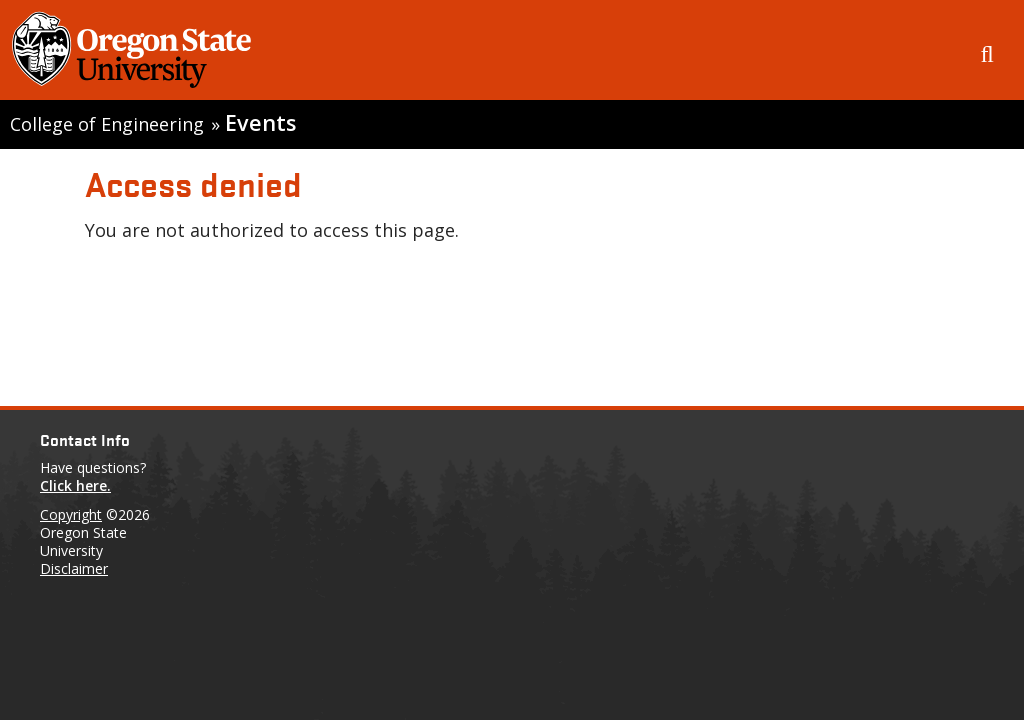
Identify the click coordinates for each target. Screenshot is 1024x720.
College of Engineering (107, 124)
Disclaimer (74, 568)
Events (260, 122)
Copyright (71, 514)
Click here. (75, 485)
